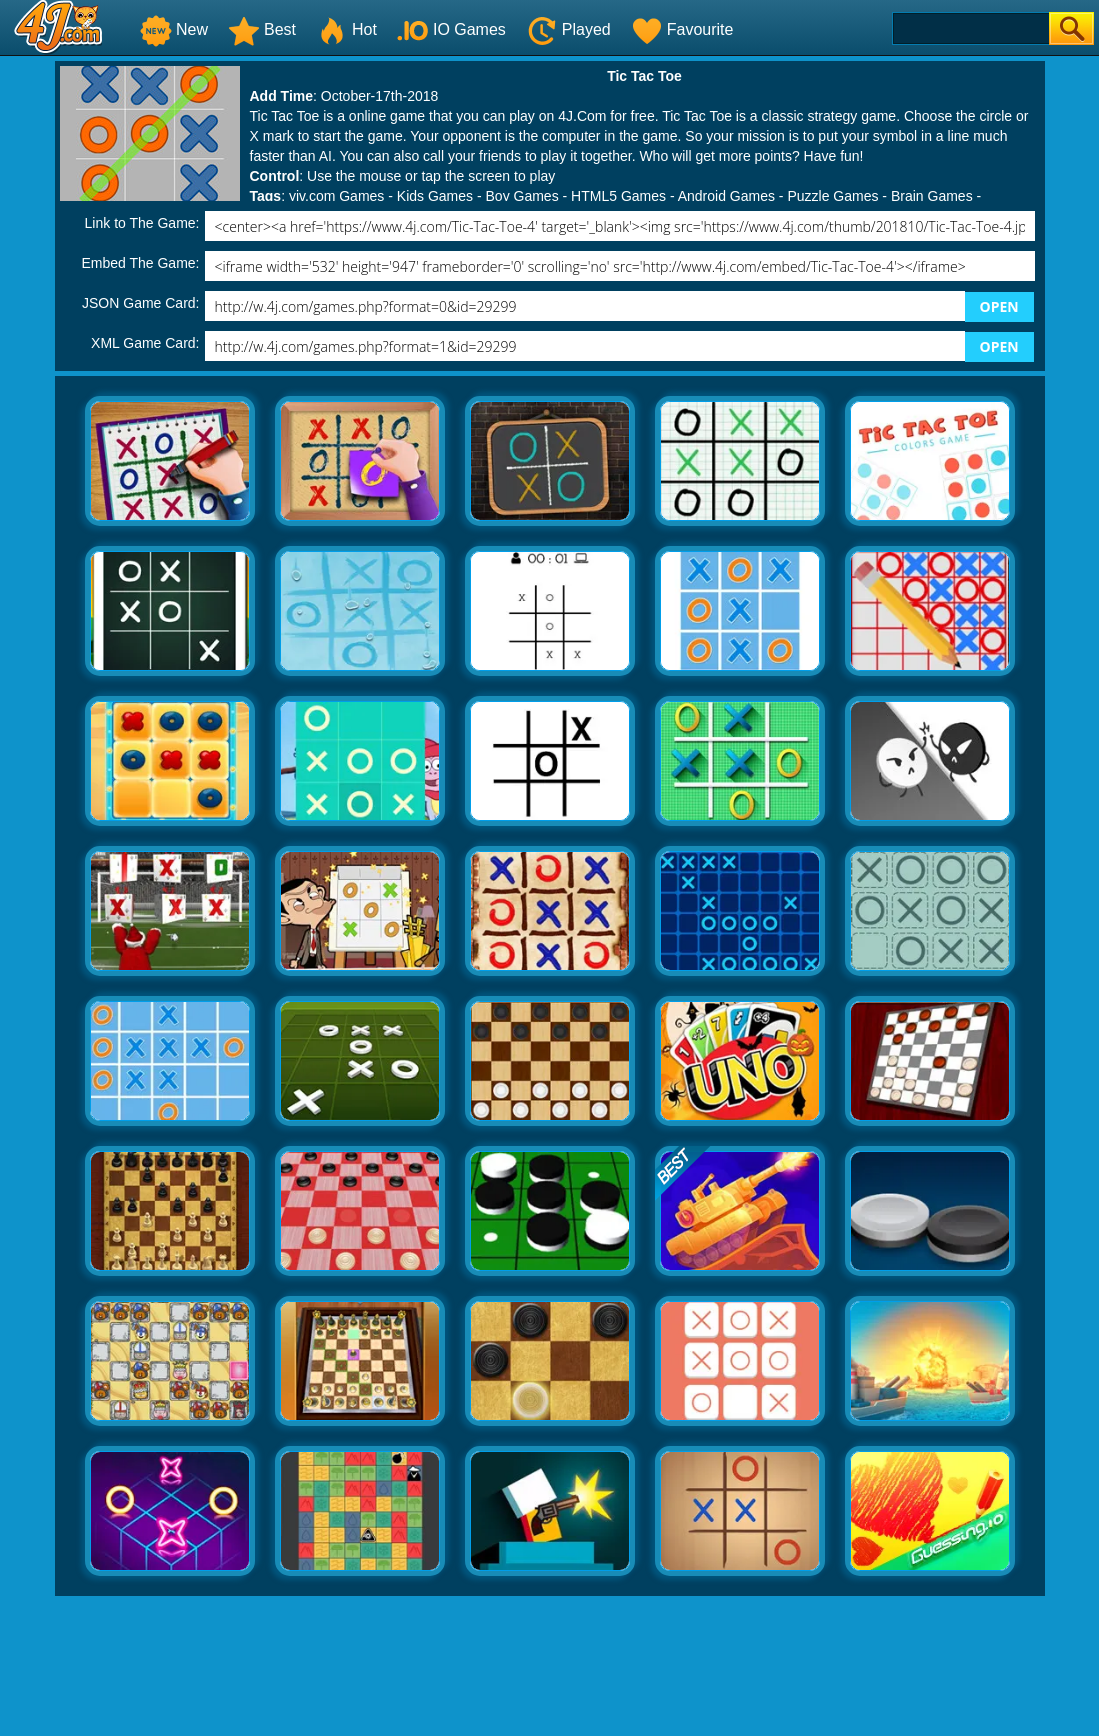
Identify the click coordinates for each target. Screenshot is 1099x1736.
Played (568, 29)
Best (262, 29)
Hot (346, 29)
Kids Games (435, 196)
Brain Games (932, 196)
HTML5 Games (618, 196)
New (174, 29)
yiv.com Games (336, 196)
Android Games (726, 196)
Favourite (682, 29)
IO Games (451, 29)
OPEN (999, 306)
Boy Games (522, 196)
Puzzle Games (832, 196)
